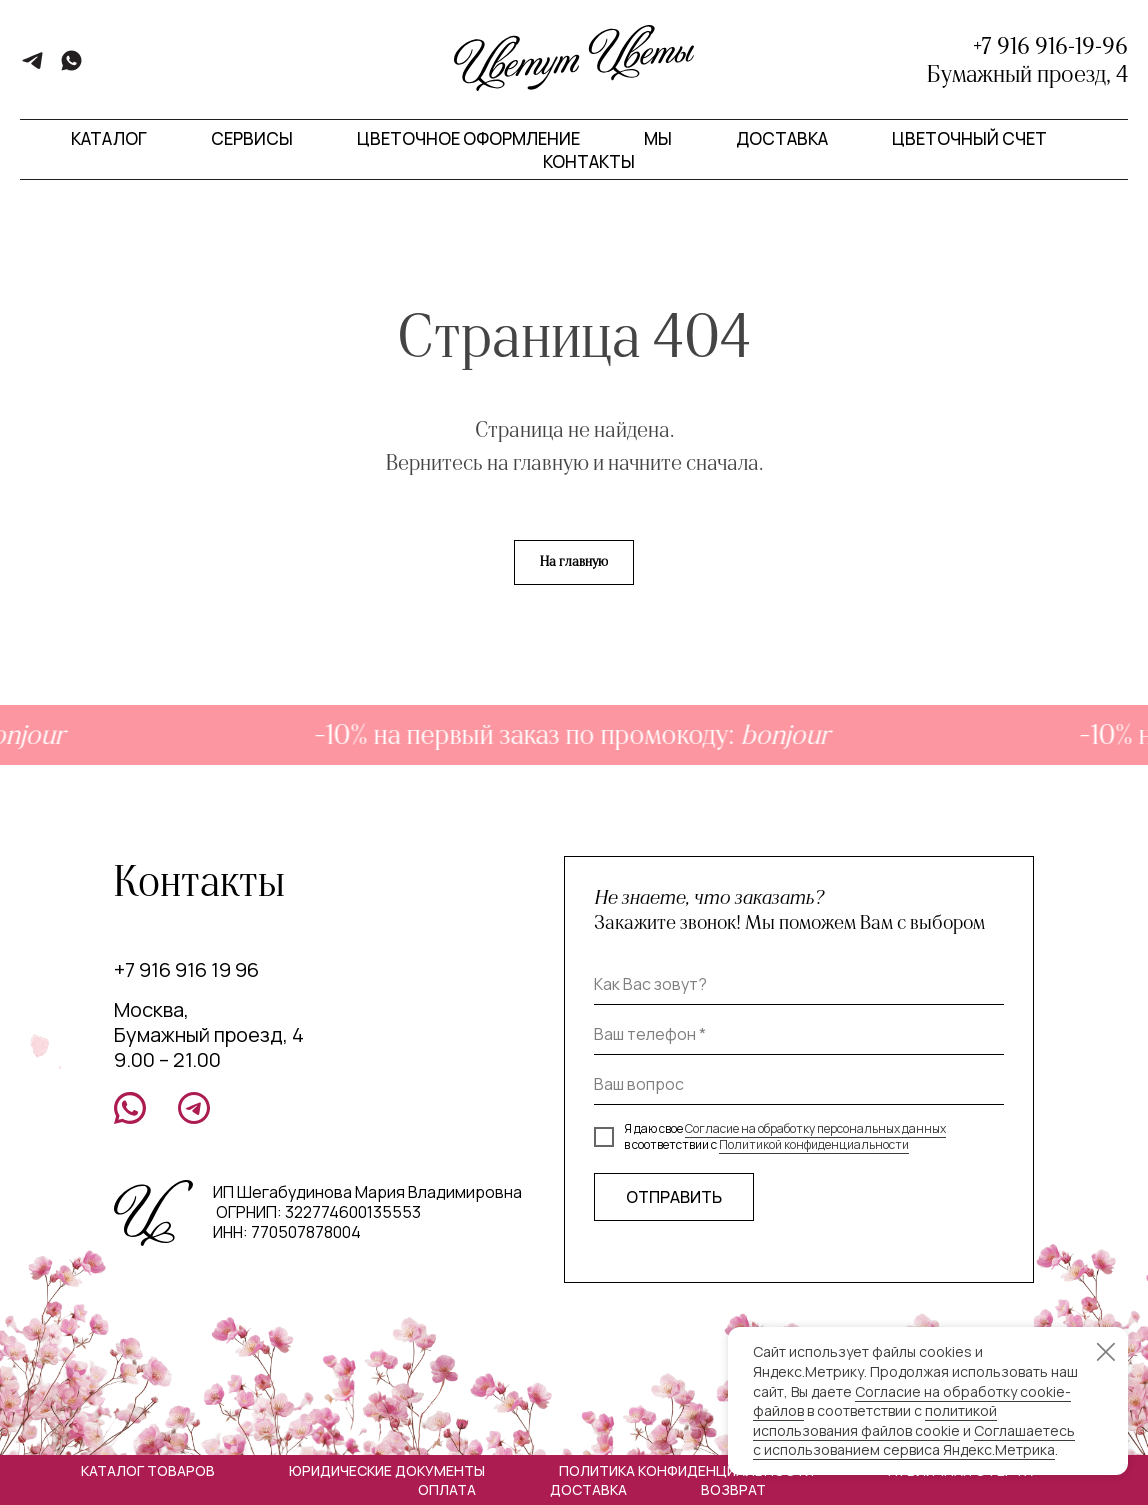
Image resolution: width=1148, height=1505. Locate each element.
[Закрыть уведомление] (1106, 1352)
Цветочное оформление (468, 138)
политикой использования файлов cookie (875, 1420)
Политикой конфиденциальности (814, 1144)
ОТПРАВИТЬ (674, 1197)
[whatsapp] (71, 67)
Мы (658, 138)
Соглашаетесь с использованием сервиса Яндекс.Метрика (914, 1440)
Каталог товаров (148, 1470)
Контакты (589, 161)
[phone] (799, 1035)
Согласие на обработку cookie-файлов (912, 1401)
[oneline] (799, 1085)
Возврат (733, 1489)
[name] (799, 985)
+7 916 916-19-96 (1050, 46)
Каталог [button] (109, 138)
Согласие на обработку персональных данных (815, 1128)
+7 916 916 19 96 (186, 969)
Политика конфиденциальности (686, 1470)
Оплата (447, 1489)
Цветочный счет (969, 138)
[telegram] (32, 67)
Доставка (782, 138)
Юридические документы (387, 1470)
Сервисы (252, 138)
